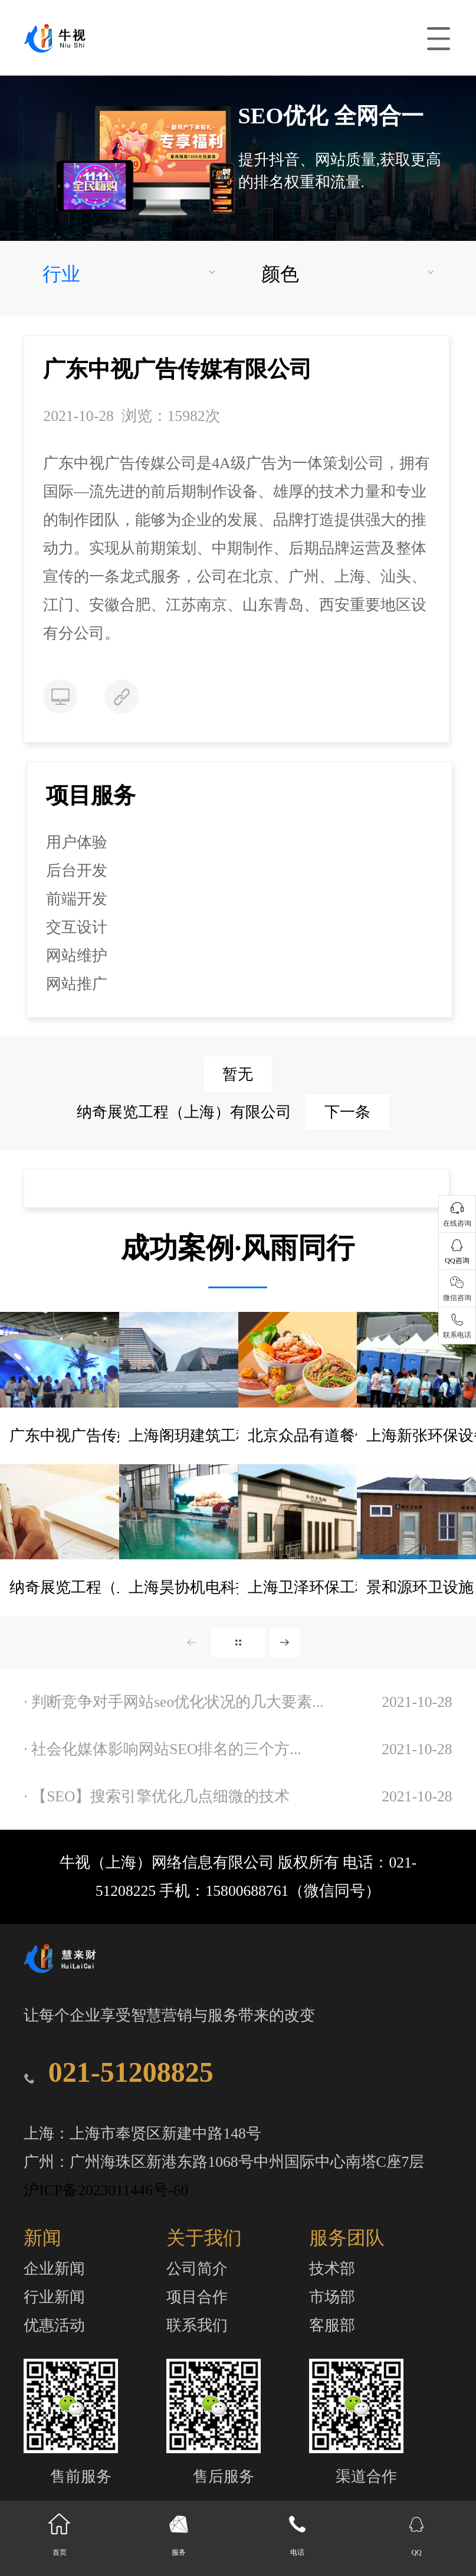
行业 (61, 274)
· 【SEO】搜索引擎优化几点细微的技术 (157, 1796)
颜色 (280, 274)
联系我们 (197, 2325)
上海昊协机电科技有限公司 (221, 1587)
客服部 (332, 2325)
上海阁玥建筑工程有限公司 (221, 1435)
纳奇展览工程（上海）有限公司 (233, 1112)
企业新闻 (54, 2268)
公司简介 (197, 2268)
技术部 (332, 2268)
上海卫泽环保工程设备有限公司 (355, 1587)
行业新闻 (54, 2297)
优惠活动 (54, 2325)
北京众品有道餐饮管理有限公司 (355, 1435)
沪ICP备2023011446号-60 (106, 2190)
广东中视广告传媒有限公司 (101, 1435)
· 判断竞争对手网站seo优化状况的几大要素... (173, 1701)
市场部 (332, 2297)
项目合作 (197, 2297)
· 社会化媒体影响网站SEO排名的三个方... (162, 1749)
